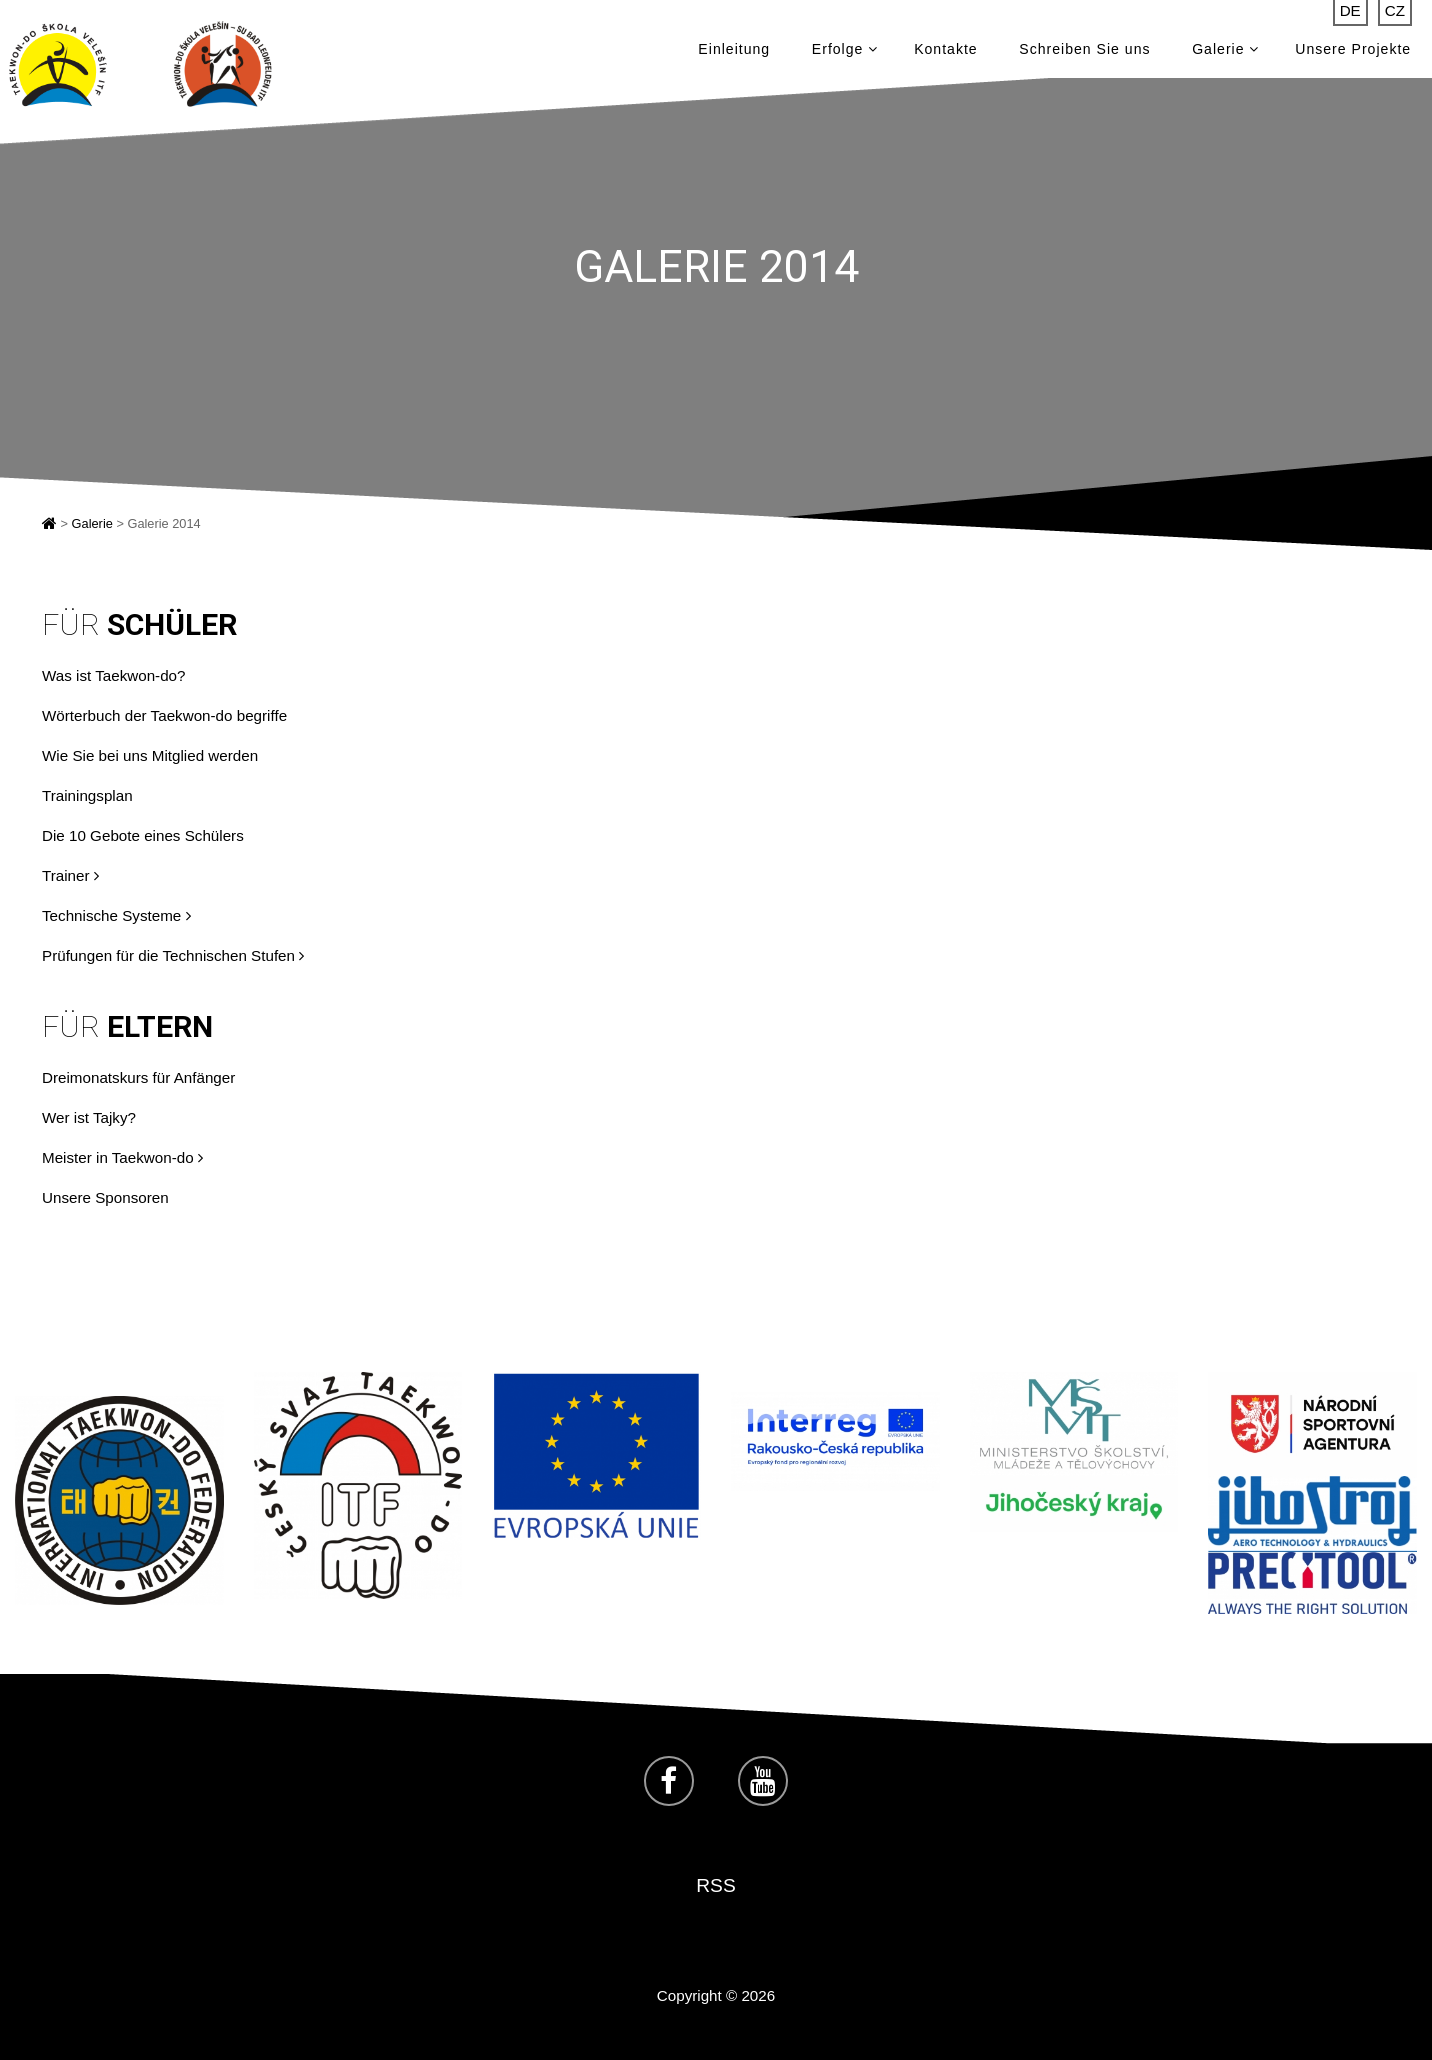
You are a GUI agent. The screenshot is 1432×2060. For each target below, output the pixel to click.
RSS (715, 1885)
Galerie (1225, 50)
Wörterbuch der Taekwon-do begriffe (164, 715)
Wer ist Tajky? (89, 1117)
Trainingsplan (87, 795)
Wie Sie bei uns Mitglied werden (150, 755)
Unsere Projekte (1353, 50)
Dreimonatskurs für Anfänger (138, 1077)
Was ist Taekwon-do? (114, 675)
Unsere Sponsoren (105, 1197)
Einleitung (734, 50)
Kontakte (946, 50)
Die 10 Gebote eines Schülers (143, 835)
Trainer (70, 875)
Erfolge (845, 50)
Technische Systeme (116, 915)
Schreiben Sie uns (1084, 50)
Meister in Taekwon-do (122, 1157)
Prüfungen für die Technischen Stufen (173, 955)
